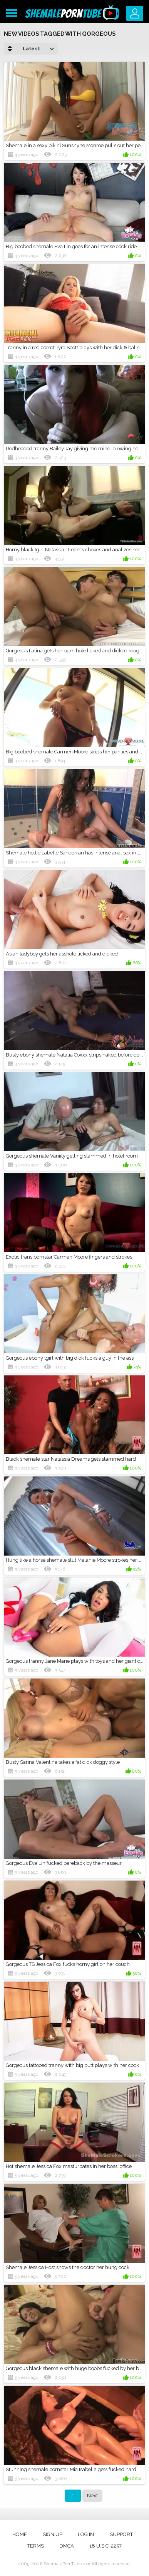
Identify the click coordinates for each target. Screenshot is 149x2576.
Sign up (52, 2534)
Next (92, 2495)
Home (19, 2534)
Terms (35, 2546)
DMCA (66, 2546)
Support (121, 2534)
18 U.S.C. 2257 (105, 2546)
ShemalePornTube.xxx (67, 2563)
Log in (86, 2534)
